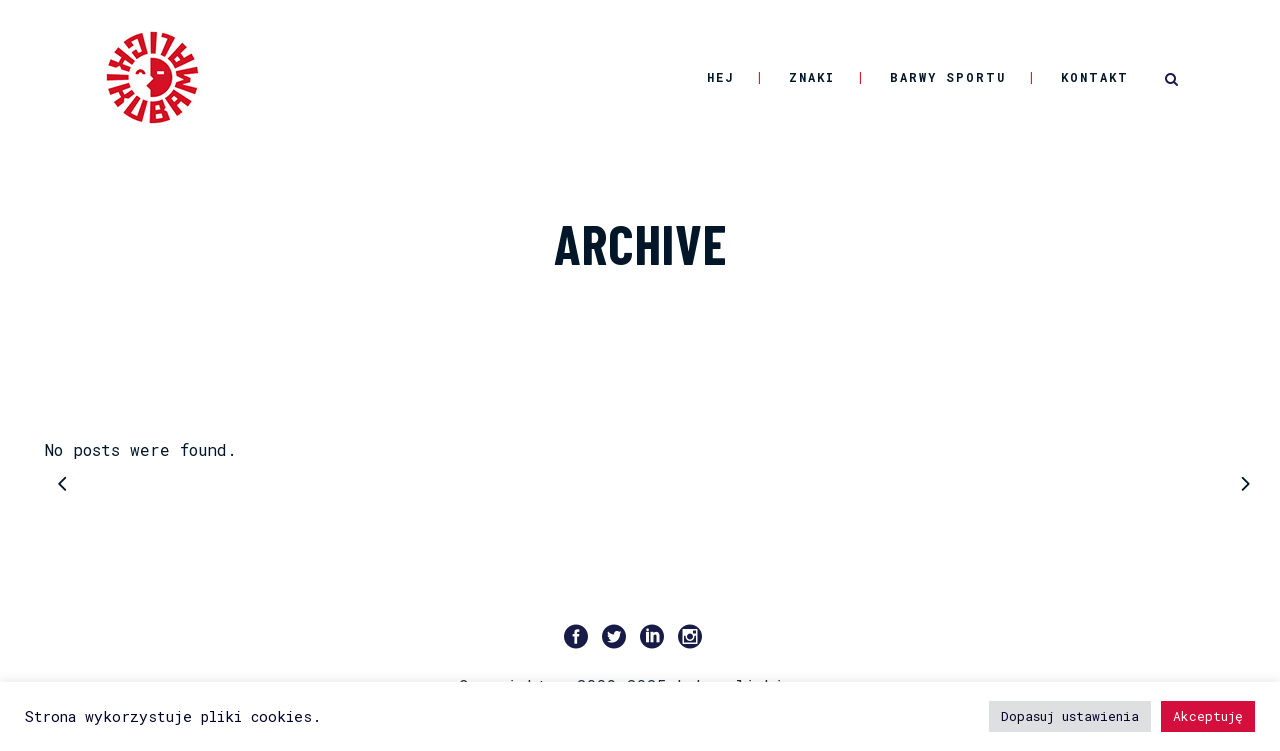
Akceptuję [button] (1208, 716)
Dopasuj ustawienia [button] (1070, 716)
